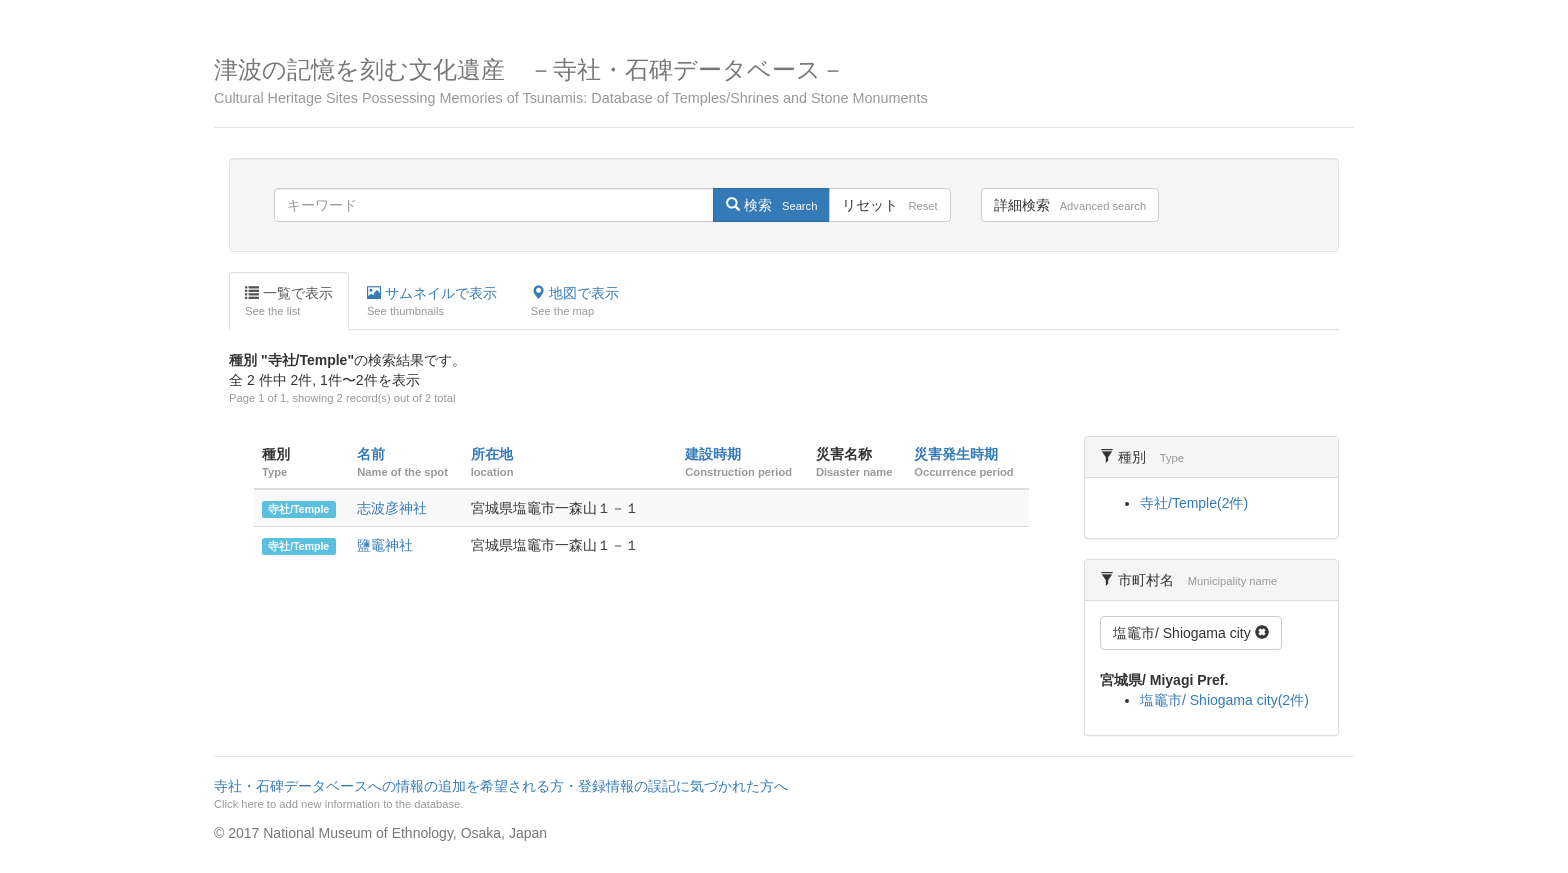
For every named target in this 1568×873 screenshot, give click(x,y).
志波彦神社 (392, 508)
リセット (889, 205)
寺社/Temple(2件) (1194, 503)
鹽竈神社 (385, 545)
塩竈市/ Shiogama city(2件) (1224, 700)
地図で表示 (575, 302)
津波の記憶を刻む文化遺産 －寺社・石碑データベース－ (784, 81)
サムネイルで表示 (432, 302)
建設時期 (713, 454)
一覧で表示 (289, 302)
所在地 (492, 454)
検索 (771, 205)
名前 (371, 454)
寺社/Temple (298, 509)
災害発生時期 (956, 454)
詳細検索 (1070, 205)
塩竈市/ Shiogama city (1191, 633)
